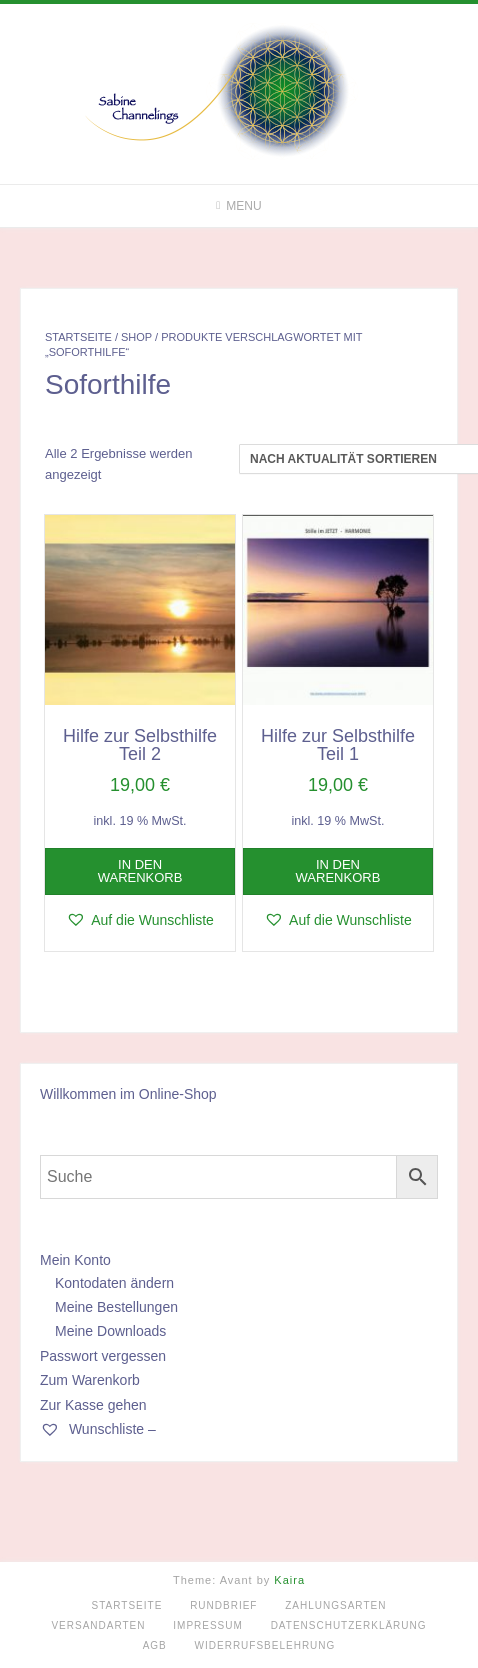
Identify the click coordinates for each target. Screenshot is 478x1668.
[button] (140, 920)
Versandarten (98, 1625)
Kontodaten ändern (114, 1283)
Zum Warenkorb (90, 1380)
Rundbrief (223, 1605)
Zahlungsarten (335, 1605)
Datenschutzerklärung (349, 1625)
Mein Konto (75, 1260)
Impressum (208, 1625)
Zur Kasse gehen (93, 1405)
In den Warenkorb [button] (140, 871)
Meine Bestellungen (116, 1307)
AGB (155, 1645)
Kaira (289, 1580)
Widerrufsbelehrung (265, 1645)
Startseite (78, 337)
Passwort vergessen (103, 1356)
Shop (136, 337)
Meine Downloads (110, 1331)
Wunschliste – (98, 1429)
